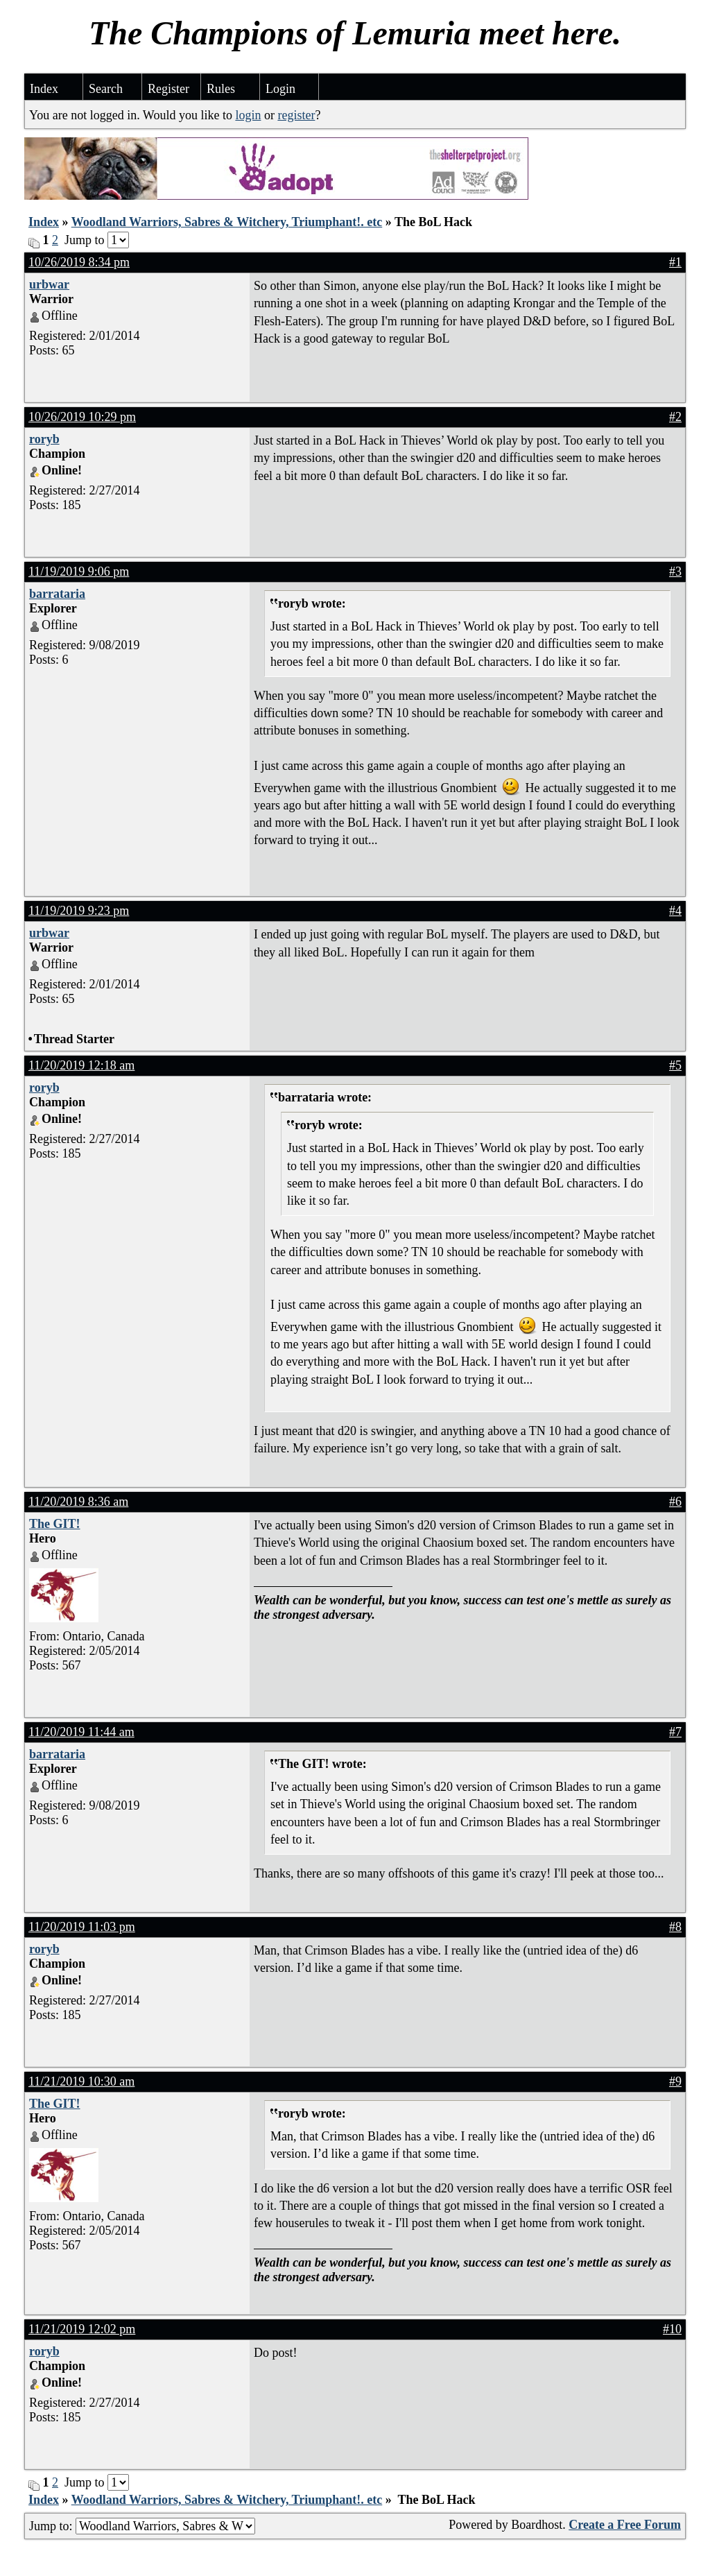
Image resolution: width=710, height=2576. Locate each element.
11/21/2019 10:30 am (81, 2081)
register (296, 115)
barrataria (57, 594)
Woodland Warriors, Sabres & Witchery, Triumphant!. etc (227, 222)
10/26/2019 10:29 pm (82, 417)
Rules (221, 89)
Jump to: (142, 2526)
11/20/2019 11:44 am (81, 1732)
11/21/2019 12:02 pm (81, 2329)
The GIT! (54, 1524)
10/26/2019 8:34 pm (79, 262)
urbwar (49, 284)
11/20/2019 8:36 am (78, 1502)
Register (168, 89)
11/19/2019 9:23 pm (78, 911)
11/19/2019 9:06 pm (78, 571)
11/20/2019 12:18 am (81, 1065)
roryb (44, 439)
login (248, 115)
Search (106, 89)
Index (44, 89)
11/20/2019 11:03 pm (81, 1927)
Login (280, 89)
